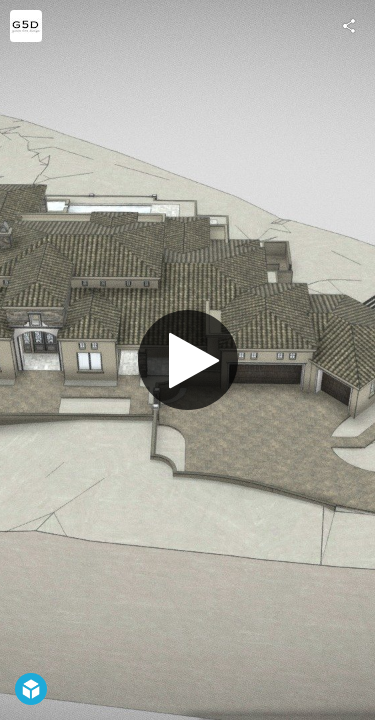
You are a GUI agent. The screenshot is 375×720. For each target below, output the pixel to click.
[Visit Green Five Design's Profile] (26, 26)
